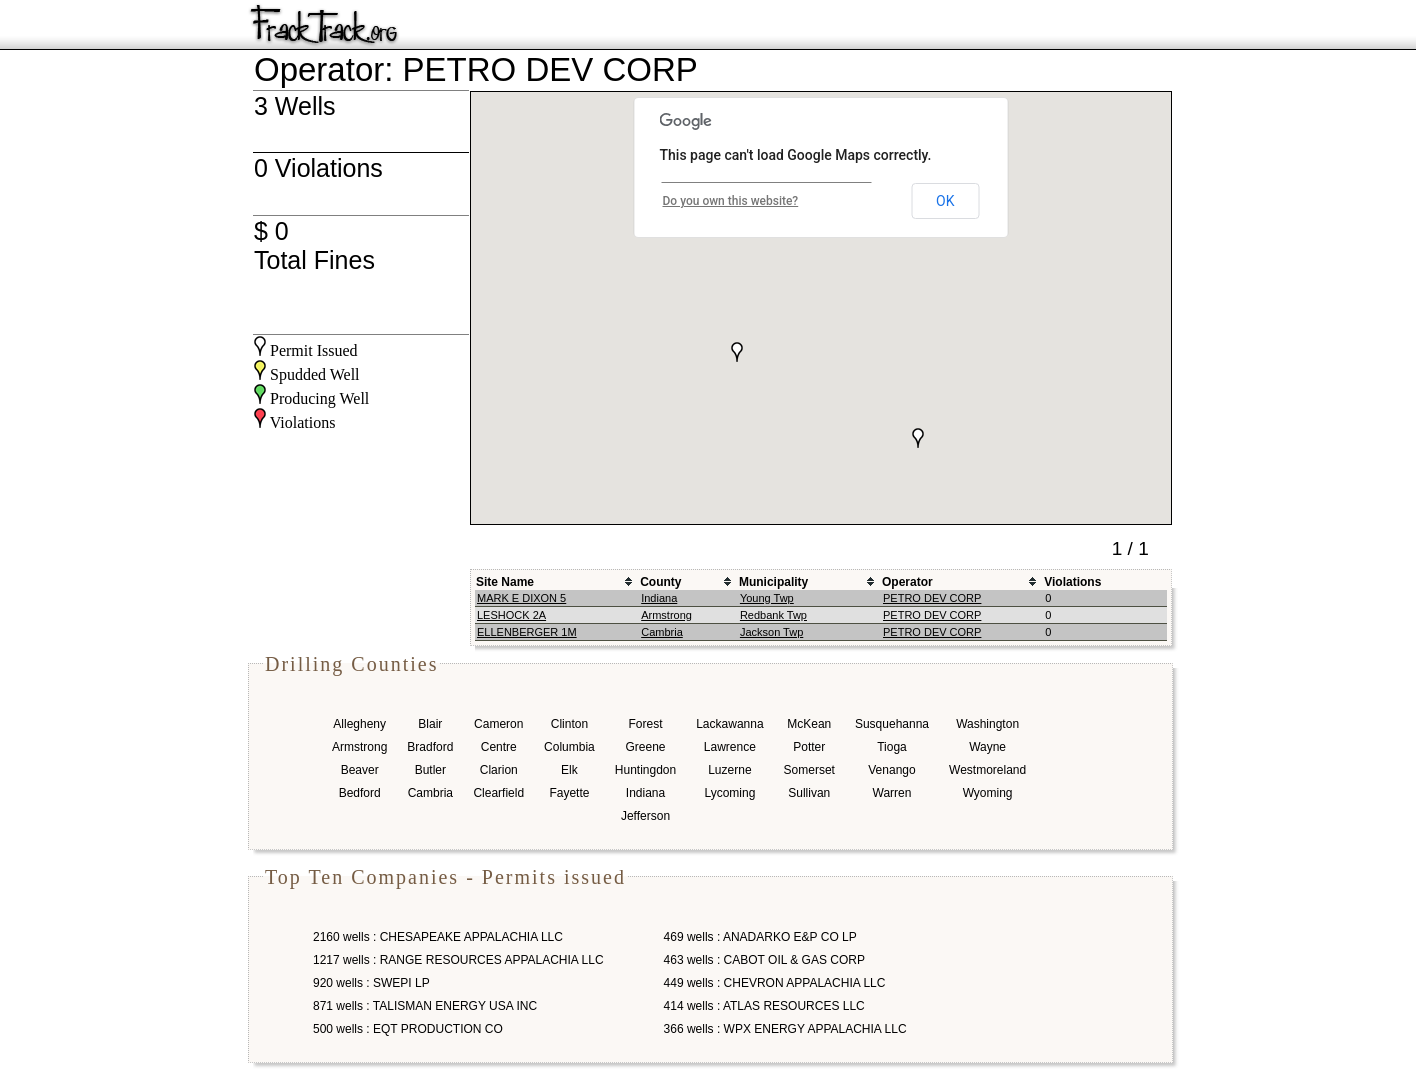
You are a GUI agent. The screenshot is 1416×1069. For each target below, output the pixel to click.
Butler (430, 770)
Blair (430, 724)
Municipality (773, 582)
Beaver (360, 770)
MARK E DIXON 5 (521, 598)
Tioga (892, 747)
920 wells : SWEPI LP (371, 983)
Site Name (505, 582)
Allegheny (359, 724)
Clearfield (498, 793)
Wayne (987, 747)
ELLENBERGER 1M (527, 632)
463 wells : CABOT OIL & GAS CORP (764, 960)
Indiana (659, 598)
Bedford (360, 793)
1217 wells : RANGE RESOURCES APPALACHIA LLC (458, 960)
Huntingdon (645, 770)
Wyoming (988, 793)
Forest (645, 724)
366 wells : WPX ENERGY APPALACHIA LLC (785, 1029)
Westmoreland (987, 770)
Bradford (430, 747)
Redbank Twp (773, 615)
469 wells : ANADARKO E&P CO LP (760, 937)
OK (945, 201)
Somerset (809, 770)
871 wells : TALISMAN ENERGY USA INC (425, 1006)
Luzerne (729, 770)
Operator (907, 582)
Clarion (499, 770)
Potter (809, 747)
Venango (891, 770)
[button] (737, 352)
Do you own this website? (731, 201)
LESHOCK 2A (511, 615)
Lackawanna (729, 724)
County (660, 582)
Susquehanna (892, 724)
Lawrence (730, 747)
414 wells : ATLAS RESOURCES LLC (764, 1006)
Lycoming (729, 793)
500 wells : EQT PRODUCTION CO (408, 1029)
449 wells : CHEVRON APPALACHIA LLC (775, 983)
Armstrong (666, 615)
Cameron (498, 724)
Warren (892, 793)
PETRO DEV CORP (932, 598)
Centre (499, 747)
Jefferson (645, 816)
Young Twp (767, 598)
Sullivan (809, 793)
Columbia (569, 747)
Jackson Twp (771, 632)
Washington (987, 724)
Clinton (569, 724)
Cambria (662, 632)
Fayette (569, 793)
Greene (645, 747)
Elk (569, 770)
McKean (809, 724)
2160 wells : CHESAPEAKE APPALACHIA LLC (438, 937)
